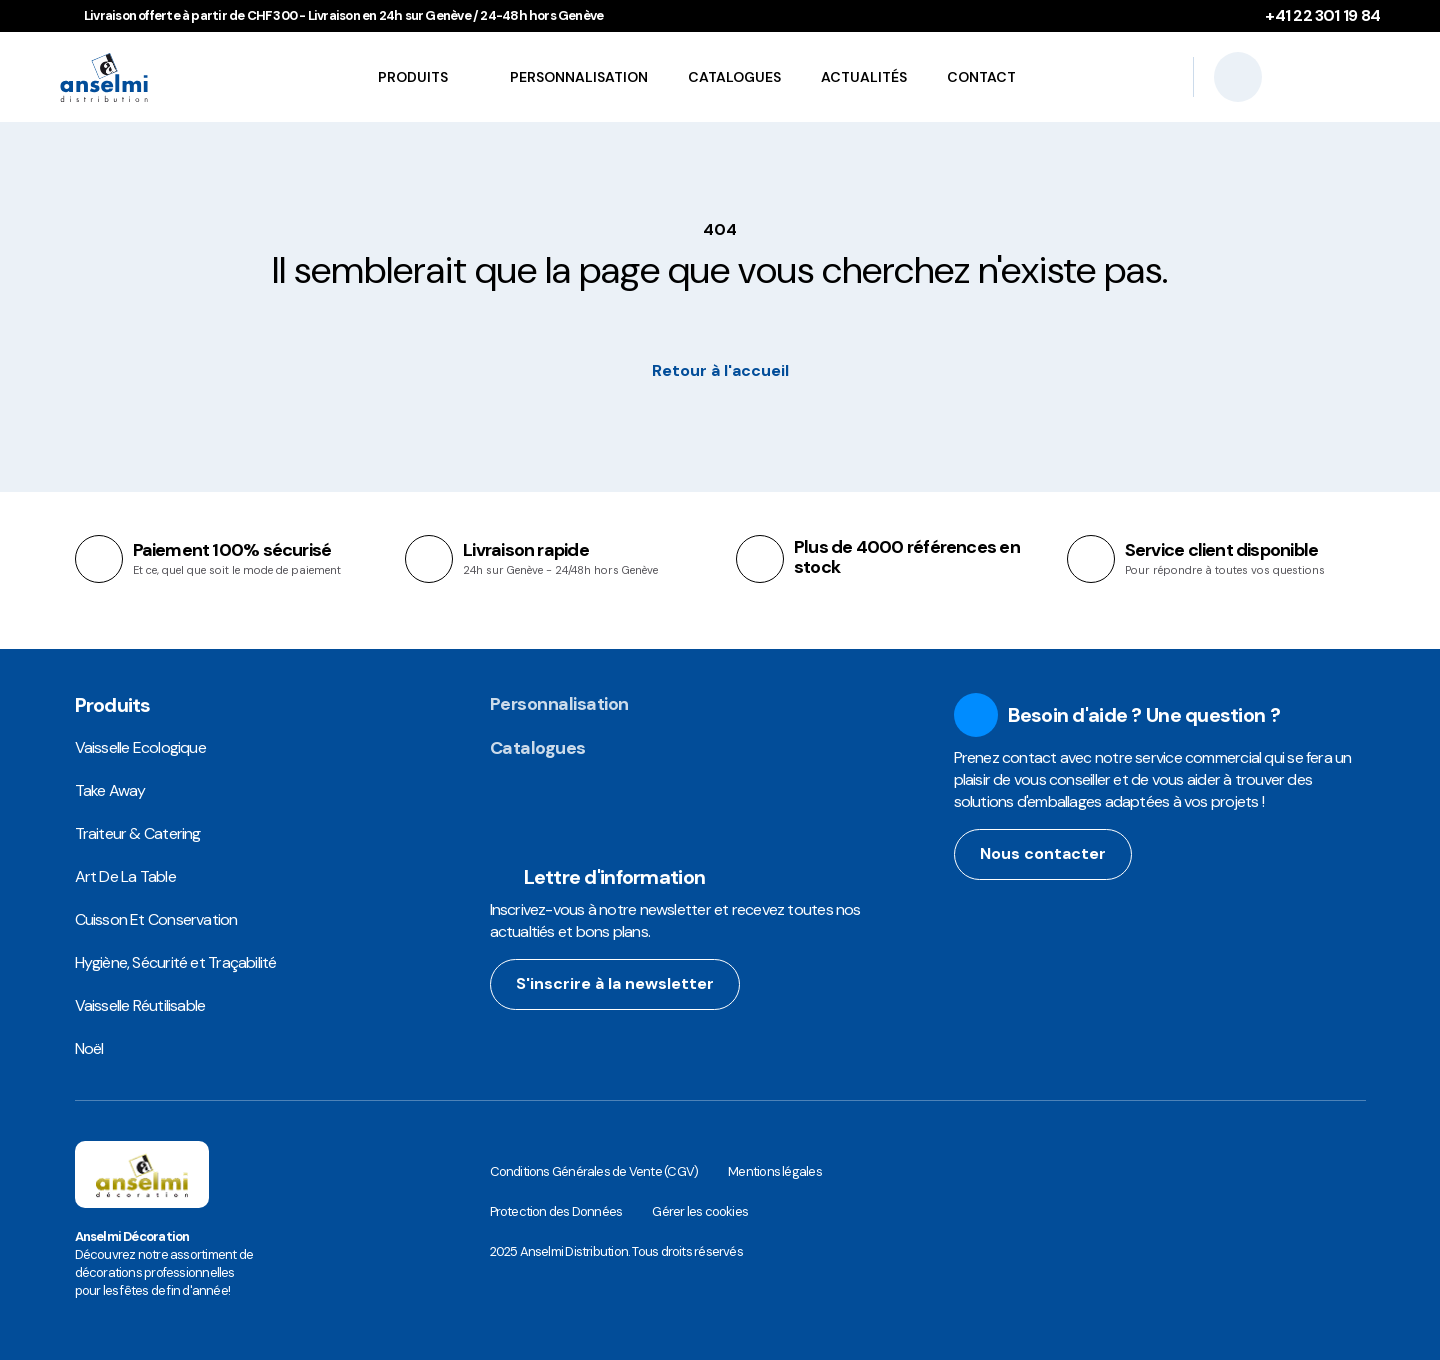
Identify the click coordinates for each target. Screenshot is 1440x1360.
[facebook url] (1004, 926)
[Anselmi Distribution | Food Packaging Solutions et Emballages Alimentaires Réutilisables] (144, 77)
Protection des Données (556, 1212)
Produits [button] (408, 77)
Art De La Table (125, 876)
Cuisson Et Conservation (156, 919)
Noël (89, 1048)
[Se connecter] (1306, 77)
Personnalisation (579, 77)
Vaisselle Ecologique (140, 747)
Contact (981, 77)
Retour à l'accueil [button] (720, 370)
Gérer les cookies (700, 1212)
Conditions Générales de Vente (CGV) (594, 1172)
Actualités (864, 77)
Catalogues (734, 77)
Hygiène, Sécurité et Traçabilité (176, 962)
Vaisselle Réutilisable (140, 1005)
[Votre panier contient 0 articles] (1360, 77)
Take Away (110, 790)
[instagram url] (966, 926)
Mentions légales (775, 1172)
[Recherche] (1238, 77)
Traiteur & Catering (138, 833)
